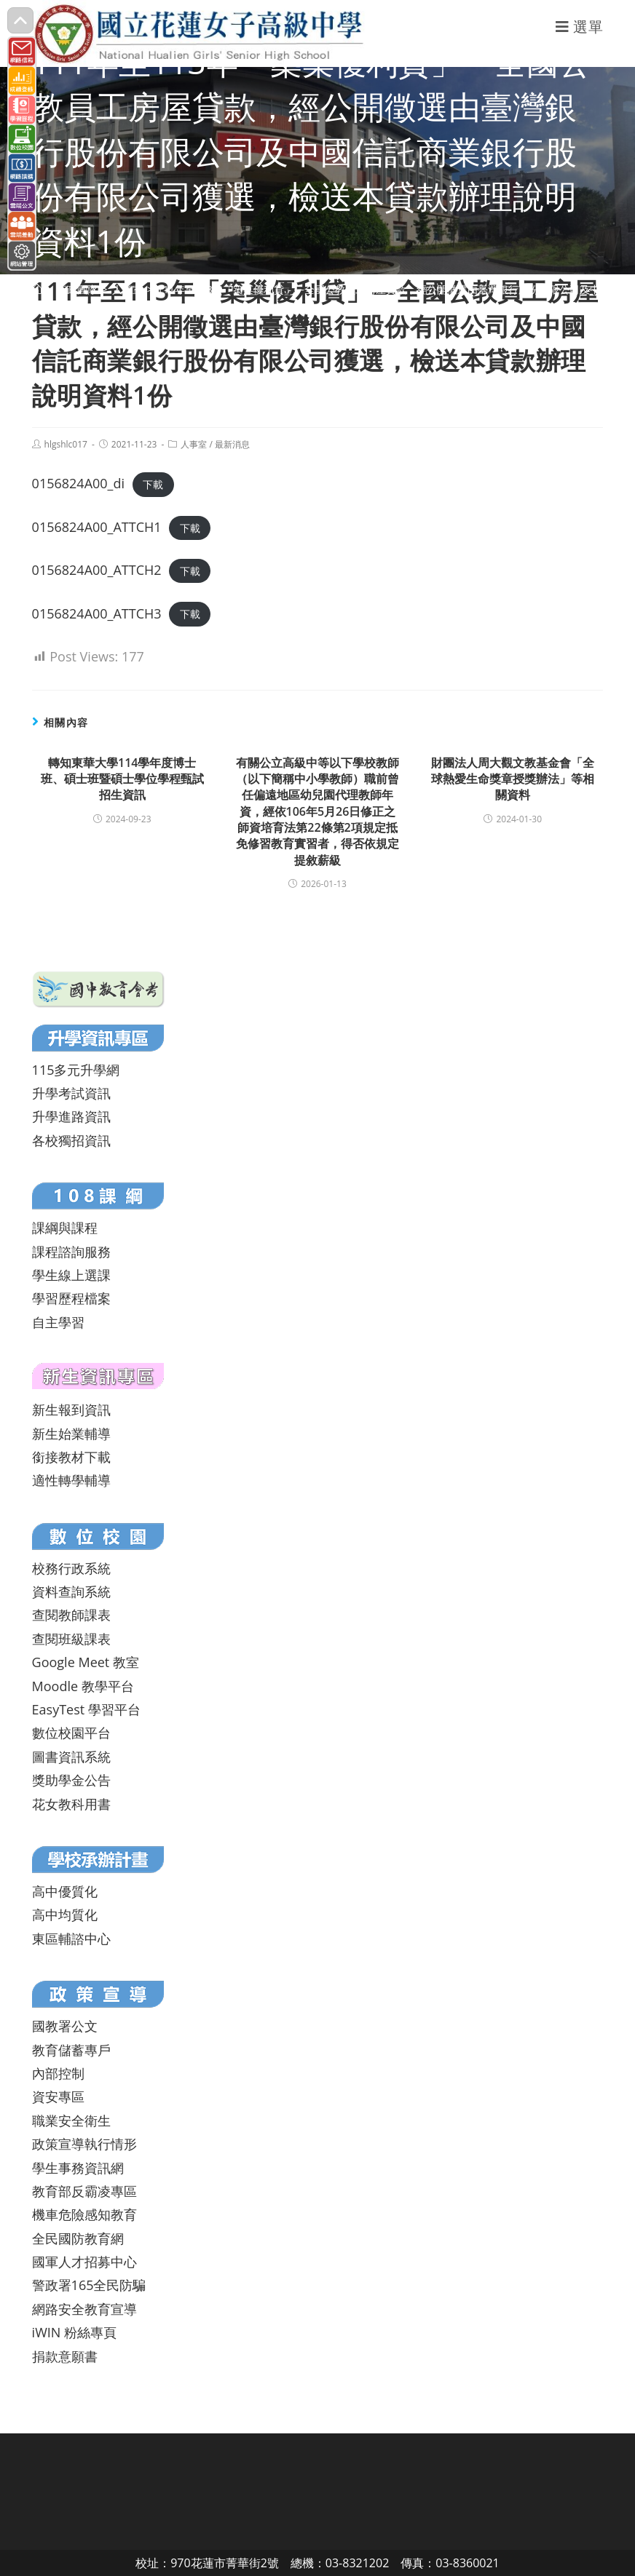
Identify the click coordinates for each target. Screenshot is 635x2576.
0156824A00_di (78, 483)
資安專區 (58, 2096)
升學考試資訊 (71, 1093)
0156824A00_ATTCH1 (97, 527)
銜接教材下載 (71, 1457)
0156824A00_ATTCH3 (97, 613)
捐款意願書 (65, 2356)
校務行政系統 (71, 1568)
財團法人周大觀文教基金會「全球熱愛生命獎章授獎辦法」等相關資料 (512, 779)
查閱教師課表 (71, 1614)
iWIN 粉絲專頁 (74, 2332)
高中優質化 (65, 1891)
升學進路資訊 (71, 1116)
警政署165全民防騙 (89, 2285)
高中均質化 (65, 1914)
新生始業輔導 (71, 1433)
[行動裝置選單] (580, 26)
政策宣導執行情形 (84, 2143)
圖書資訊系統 (71, 1756)
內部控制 (58, 2073)
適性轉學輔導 (71, 1480)
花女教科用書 (71, 1804)
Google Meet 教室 (85, 1662)
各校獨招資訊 (71, 1140)
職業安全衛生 (71, 2120)
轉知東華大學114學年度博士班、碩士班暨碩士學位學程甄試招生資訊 (122, 779)
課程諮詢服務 (71, 1251)
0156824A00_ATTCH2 (97, 570)
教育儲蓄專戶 (71, 2050)
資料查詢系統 (71, 1591)
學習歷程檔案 (71, 1298)
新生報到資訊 (71, 1409)
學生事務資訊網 (78, 2168)
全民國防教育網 (78, 2238)
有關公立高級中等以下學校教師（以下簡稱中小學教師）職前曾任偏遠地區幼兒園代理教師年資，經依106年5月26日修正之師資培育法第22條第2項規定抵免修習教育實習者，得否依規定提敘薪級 (317, 811)
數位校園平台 (71, 1732)
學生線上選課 (71, 1275)
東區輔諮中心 (71, 1938)
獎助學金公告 (71, 1780)
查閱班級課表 (71, 1638)
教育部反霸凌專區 (84, 2191)
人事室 (194, 444)
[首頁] (37, 289)
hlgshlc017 (65, 444)
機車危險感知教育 (84, 2214)
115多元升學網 (76, 1069)
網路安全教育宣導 (84, 2309)
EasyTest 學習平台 (86, 1709)
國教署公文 (65, 2026)
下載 (153, 484)
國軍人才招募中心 (84, 2261)
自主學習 (58, 1322)
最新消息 (232, 444)
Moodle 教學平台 (83, 1686)
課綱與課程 (65, 1227)
